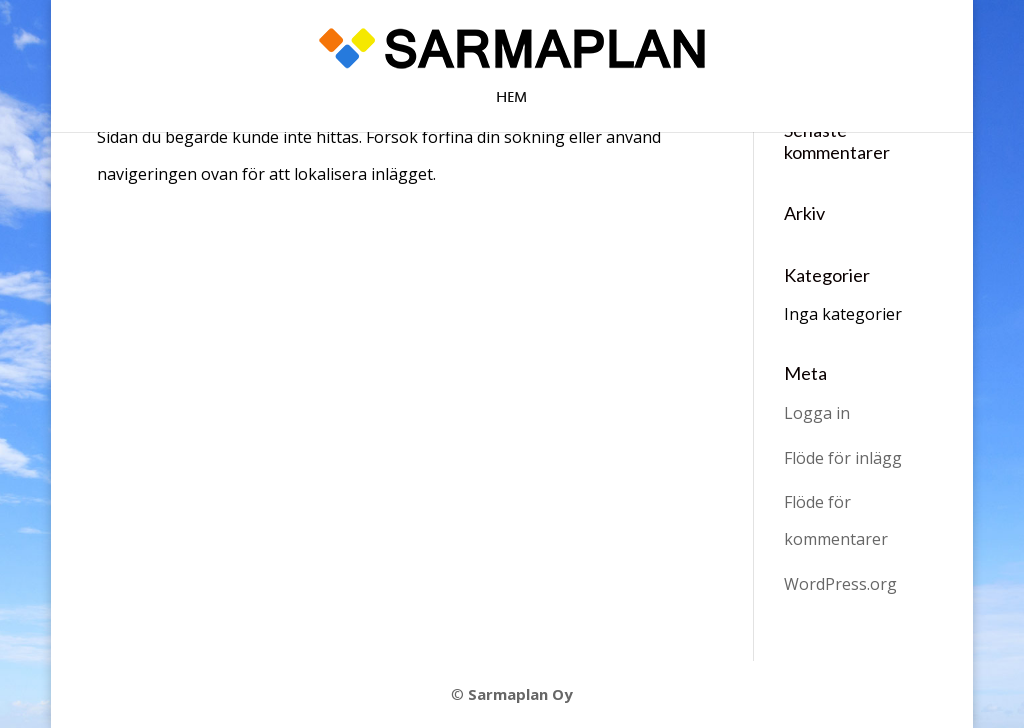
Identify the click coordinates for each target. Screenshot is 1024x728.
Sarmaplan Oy (520, 694)
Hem (511, 99)
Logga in (817, 413)
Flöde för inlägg (843, 458)
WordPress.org (840, 584)
